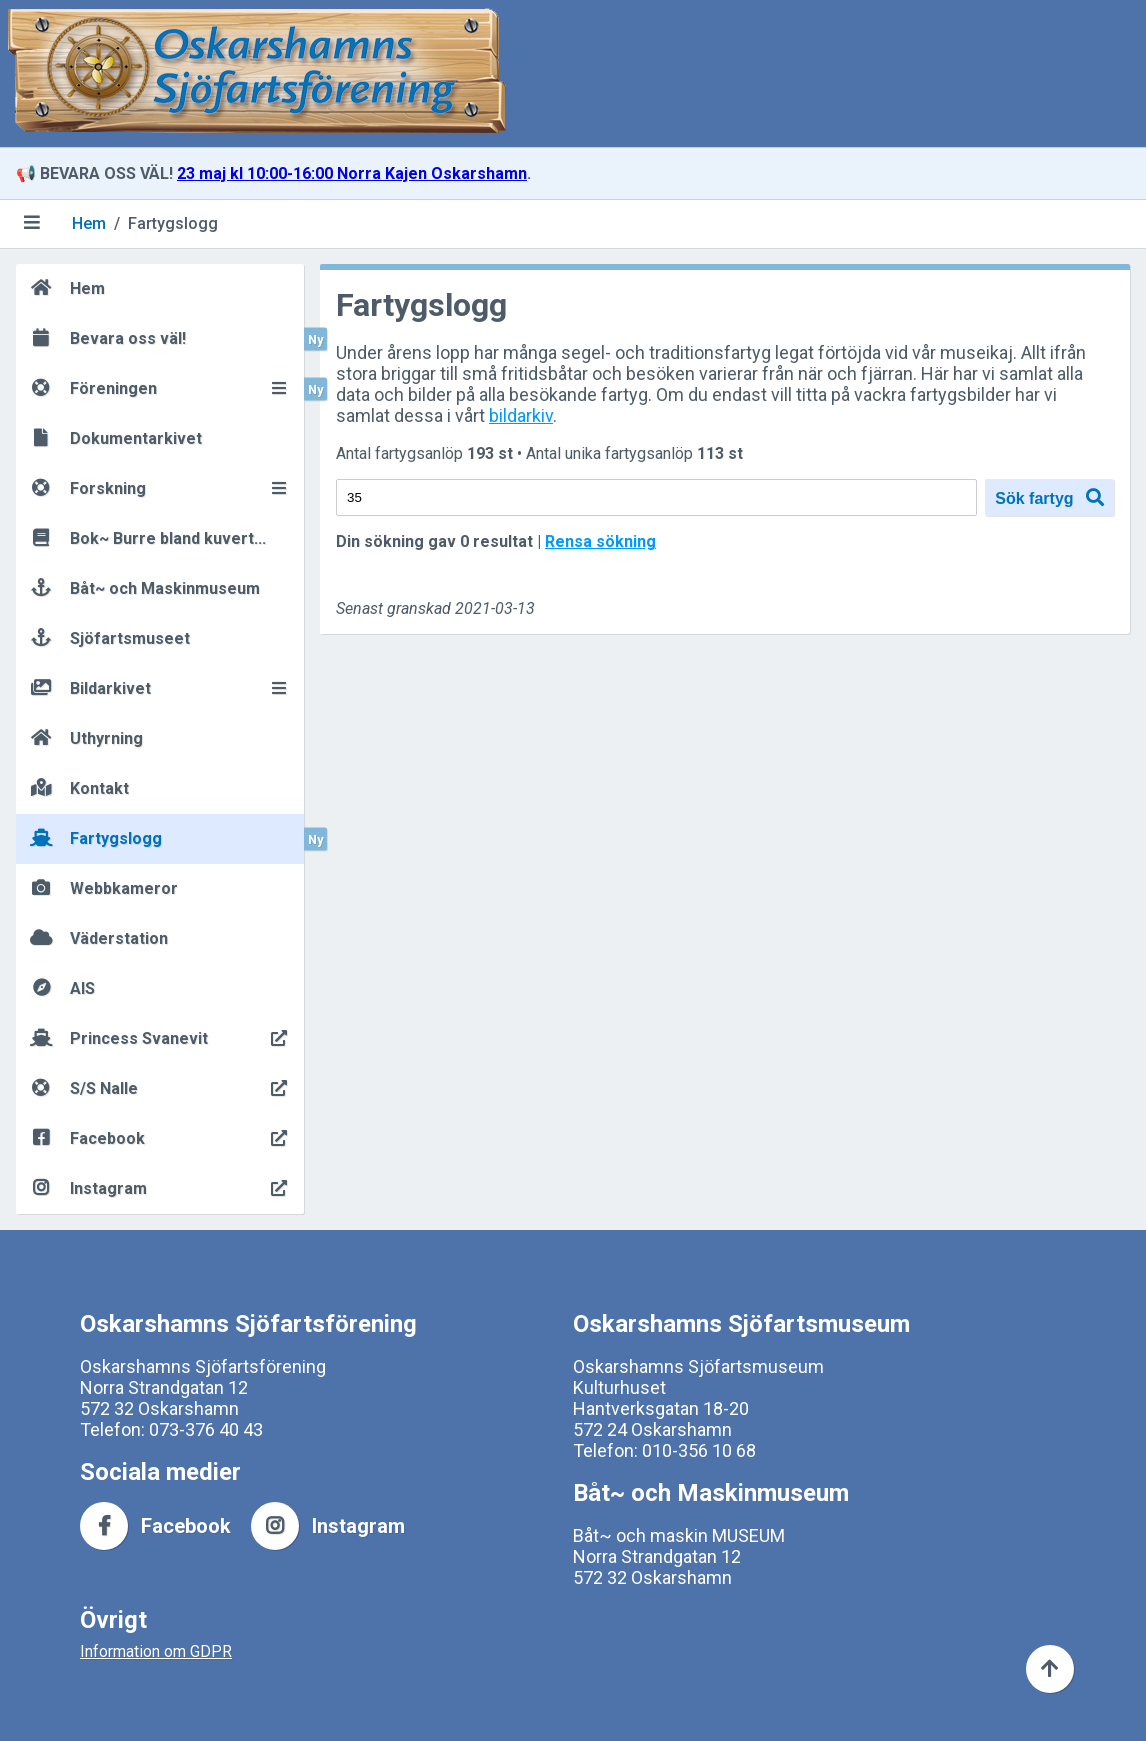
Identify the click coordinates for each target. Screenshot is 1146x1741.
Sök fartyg (1049, 497)
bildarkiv (521, 415)
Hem (89, 223)
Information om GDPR (156, 1651)
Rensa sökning (600, 541)
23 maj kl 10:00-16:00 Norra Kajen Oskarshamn (352, 173)
